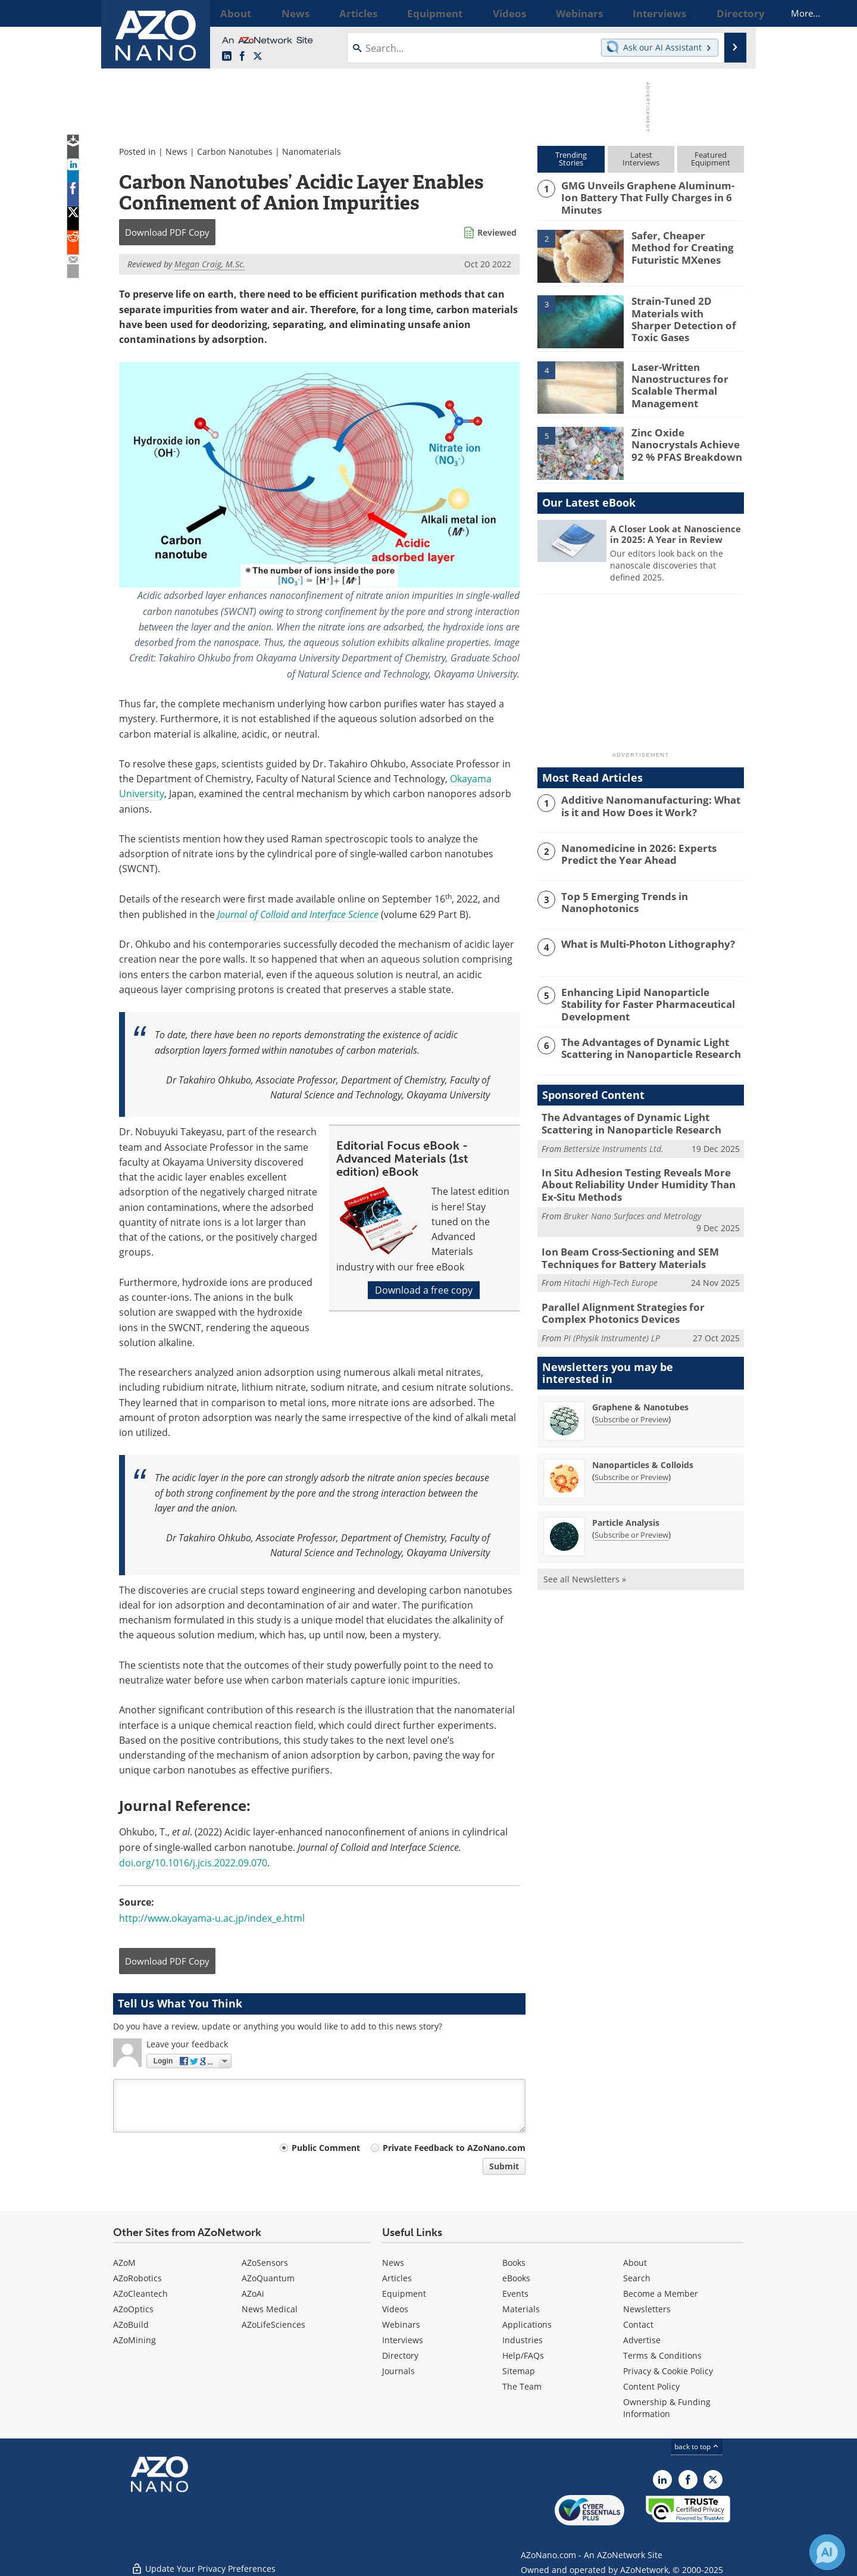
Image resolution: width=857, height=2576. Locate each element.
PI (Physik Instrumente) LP (612, 1321)
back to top (697, 2446)
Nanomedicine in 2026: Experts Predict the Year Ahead (648, 851)
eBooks (516, 2278)
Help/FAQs (523, 2355)
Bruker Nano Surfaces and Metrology (632, 1204)
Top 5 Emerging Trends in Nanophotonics (617, 899)
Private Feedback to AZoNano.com (454, 2147)
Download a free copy (424, 1290)
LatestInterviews (641, 158)
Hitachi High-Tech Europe (611, 1269)
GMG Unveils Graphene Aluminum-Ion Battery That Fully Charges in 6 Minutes (650, 190)
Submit (504, 2166)
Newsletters (647, 2309)
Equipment (404, 2293)
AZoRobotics (137, 2278)
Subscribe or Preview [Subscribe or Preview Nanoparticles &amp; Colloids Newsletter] (631, 1460)
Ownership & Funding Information (667, 2407)
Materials (521, 2309)
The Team (522, 2386)
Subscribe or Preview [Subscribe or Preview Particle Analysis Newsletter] (631, 1518)
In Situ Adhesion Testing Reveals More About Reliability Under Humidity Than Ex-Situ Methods (642, 1175)
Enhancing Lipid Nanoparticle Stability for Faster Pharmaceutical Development (651, 995)
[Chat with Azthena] (827, 2552)
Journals (398, 2371)
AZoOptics (133, 2309)
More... (728, 13)
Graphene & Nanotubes (640, 1390)
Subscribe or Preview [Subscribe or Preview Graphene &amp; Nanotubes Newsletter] (631, 1402)
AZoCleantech (140, 2293)
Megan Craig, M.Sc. (209, 264)
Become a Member (660, 2293)
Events (515, 2293)
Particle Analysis (625, 1506)
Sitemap (518, 2371)
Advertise (642, 2340)
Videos (395, 2309)
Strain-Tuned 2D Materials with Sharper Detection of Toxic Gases (686, 309)
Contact (638, 2324)
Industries (522, 2340)
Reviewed (497, 232)
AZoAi (253, 2293)
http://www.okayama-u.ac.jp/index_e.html (212, 1918)
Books (514, 2262)
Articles (397, 2278)
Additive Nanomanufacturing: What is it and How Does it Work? (651, 803)
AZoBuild (131, 2324)
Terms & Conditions (662, 2355)
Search (636, 2278)
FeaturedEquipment (710, 158)
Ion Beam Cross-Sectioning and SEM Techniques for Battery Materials (621, 1245)
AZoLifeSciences (273, 2324)
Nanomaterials (311, 151)
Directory (400, 2355)
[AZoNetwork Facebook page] (242, 56)
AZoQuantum (268, 2278)
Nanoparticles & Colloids (642, 1448)
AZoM (124, 2262)
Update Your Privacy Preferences (203, 2560)
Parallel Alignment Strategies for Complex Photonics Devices (636, 1298)
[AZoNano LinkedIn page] (227, 56)
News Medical (270, 2309)
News (176, 151)
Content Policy (651, 2386)
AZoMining (134, 2340)
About (635, 2262)
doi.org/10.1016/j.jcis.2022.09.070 (193, 1862)
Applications (527, 2324)
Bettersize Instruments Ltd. (614, 1141)
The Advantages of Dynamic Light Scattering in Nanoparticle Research (642, 1043)
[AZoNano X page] (257, 56)
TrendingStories (571, 158)
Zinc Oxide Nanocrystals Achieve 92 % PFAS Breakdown (686, 441)
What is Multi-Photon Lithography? (639, 941)
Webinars (401, 2324)
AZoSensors (265, 2262)
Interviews (402, 2340)
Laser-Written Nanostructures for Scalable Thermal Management (674, 380)
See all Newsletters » (584, 1562)
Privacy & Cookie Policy (668, 2371)
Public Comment (326, 2147)
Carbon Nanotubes (235, 151)
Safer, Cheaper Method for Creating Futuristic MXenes (683, 244)
